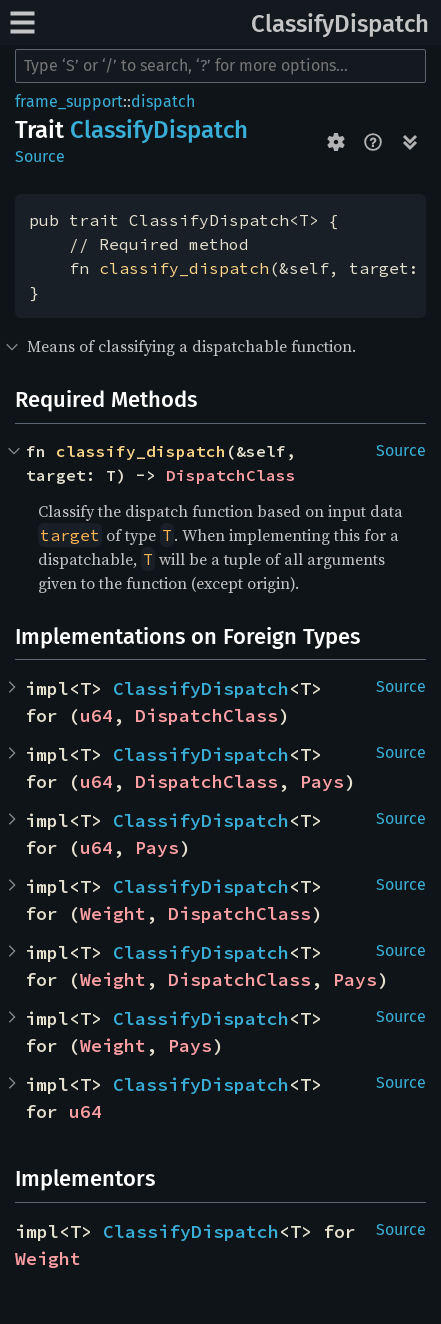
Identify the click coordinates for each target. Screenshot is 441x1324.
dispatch (163, 101)
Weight (113, 913)
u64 (96, 715)
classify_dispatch (184, 268)
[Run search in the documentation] (220, 66)
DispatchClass (231, 475)
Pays (322, 781)
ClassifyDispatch (340, 24)
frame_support (69, 101)
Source (40, 156)
